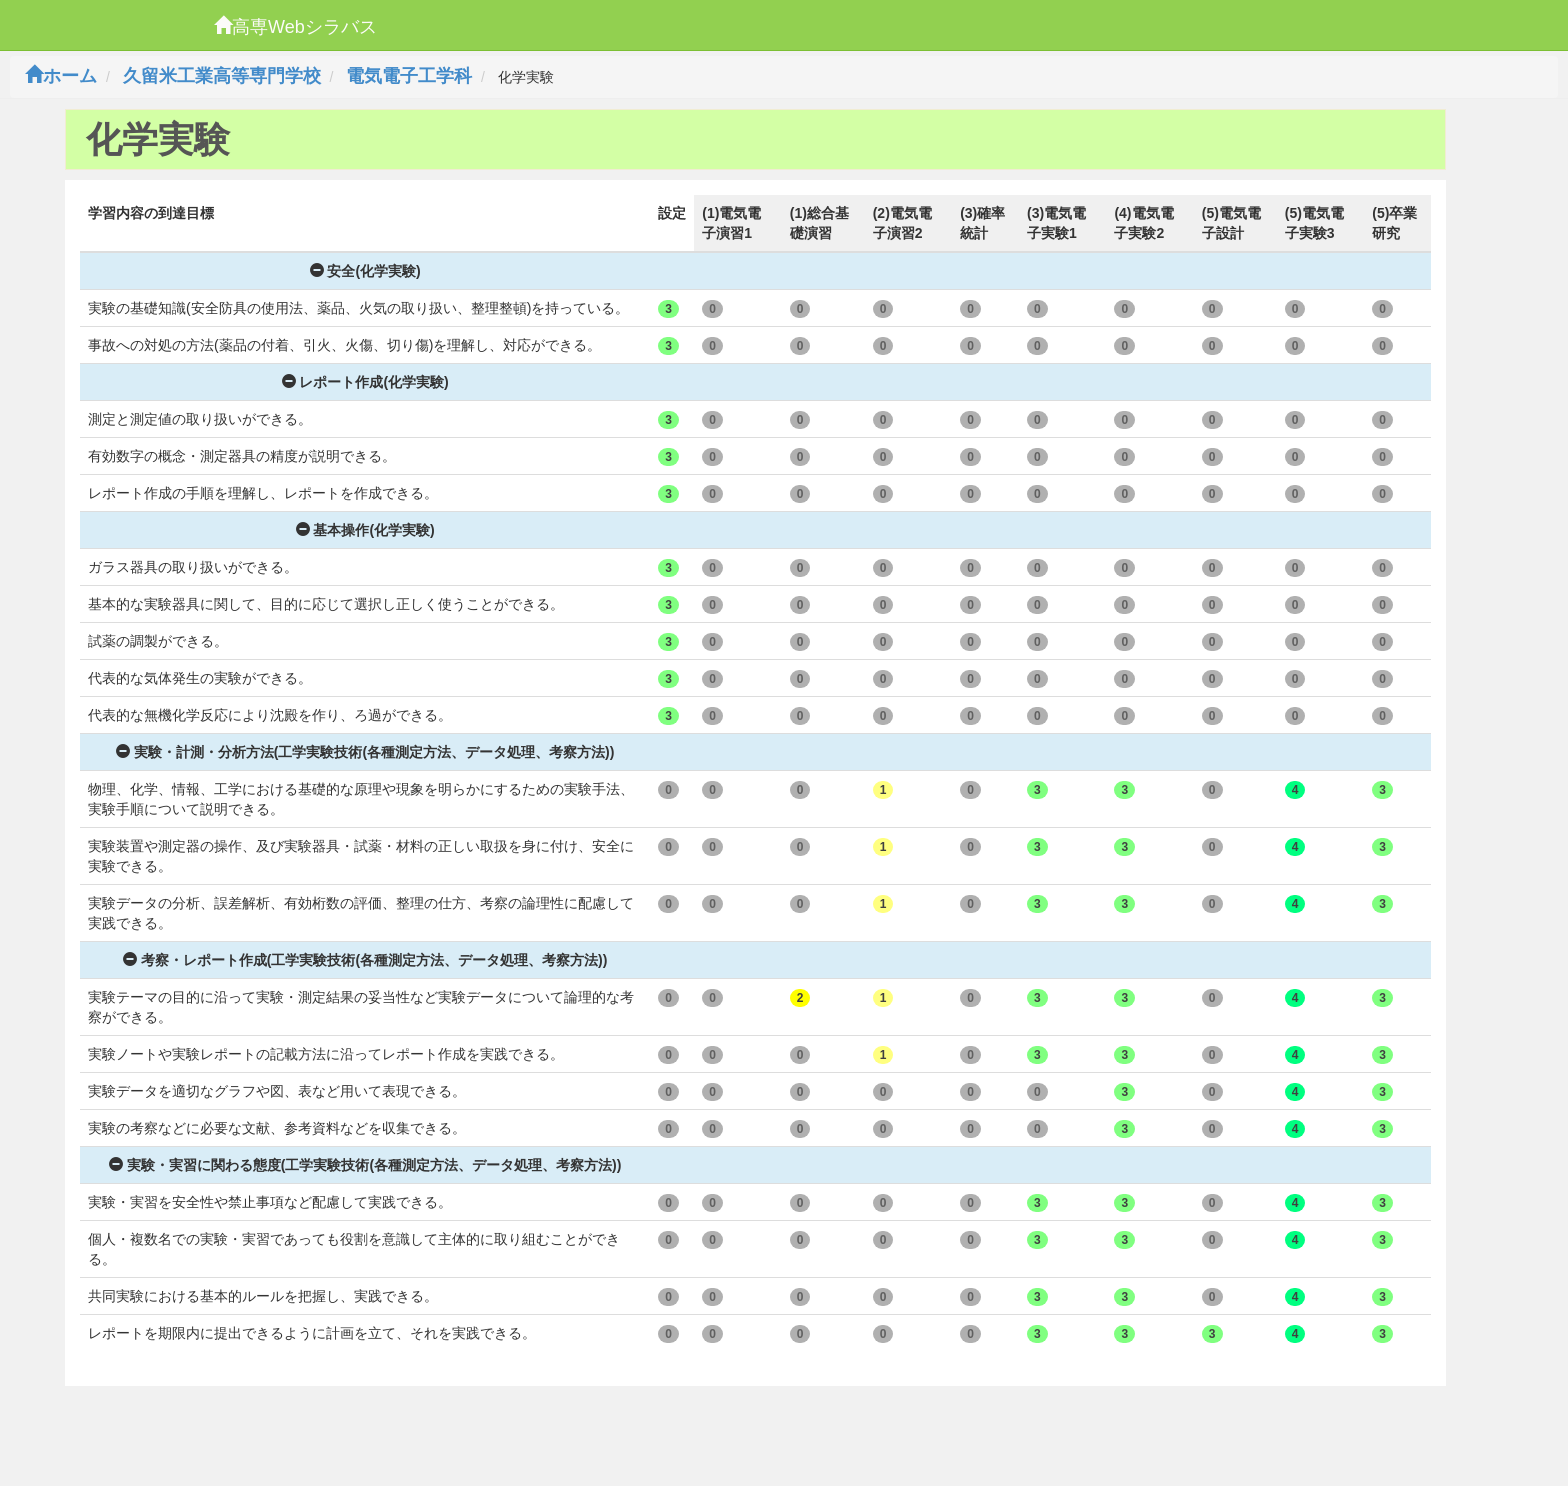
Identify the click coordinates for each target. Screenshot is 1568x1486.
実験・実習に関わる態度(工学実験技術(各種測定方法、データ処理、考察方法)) (365, 1165)
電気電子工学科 (409, 76)
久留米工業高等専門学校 (222, 76)
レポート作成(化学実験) (365, 382)
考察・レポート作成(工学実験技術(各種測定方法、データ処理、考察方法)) (365, 960)
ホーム (61, 76)
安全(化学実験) (365, 271)
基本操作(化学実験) (365, 530)
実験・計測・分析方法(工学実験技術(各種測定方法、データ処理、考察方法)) (365, 752)
